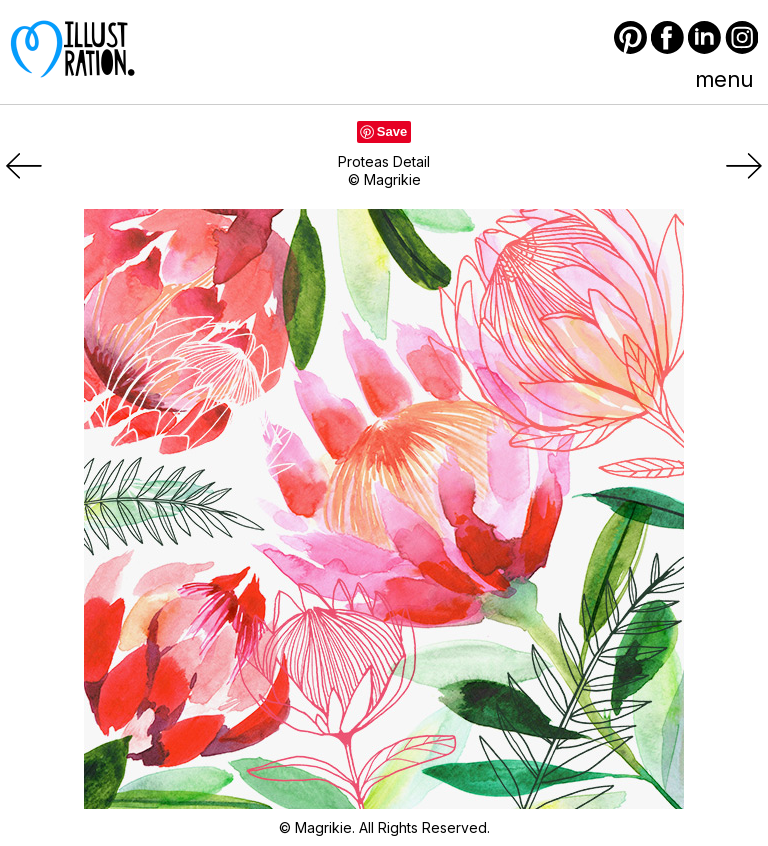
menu (724, 79)
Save (392, 131)
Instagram (741, 37)
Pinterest (630, 37)
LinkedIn (704, 37)
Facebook (667, 37)
